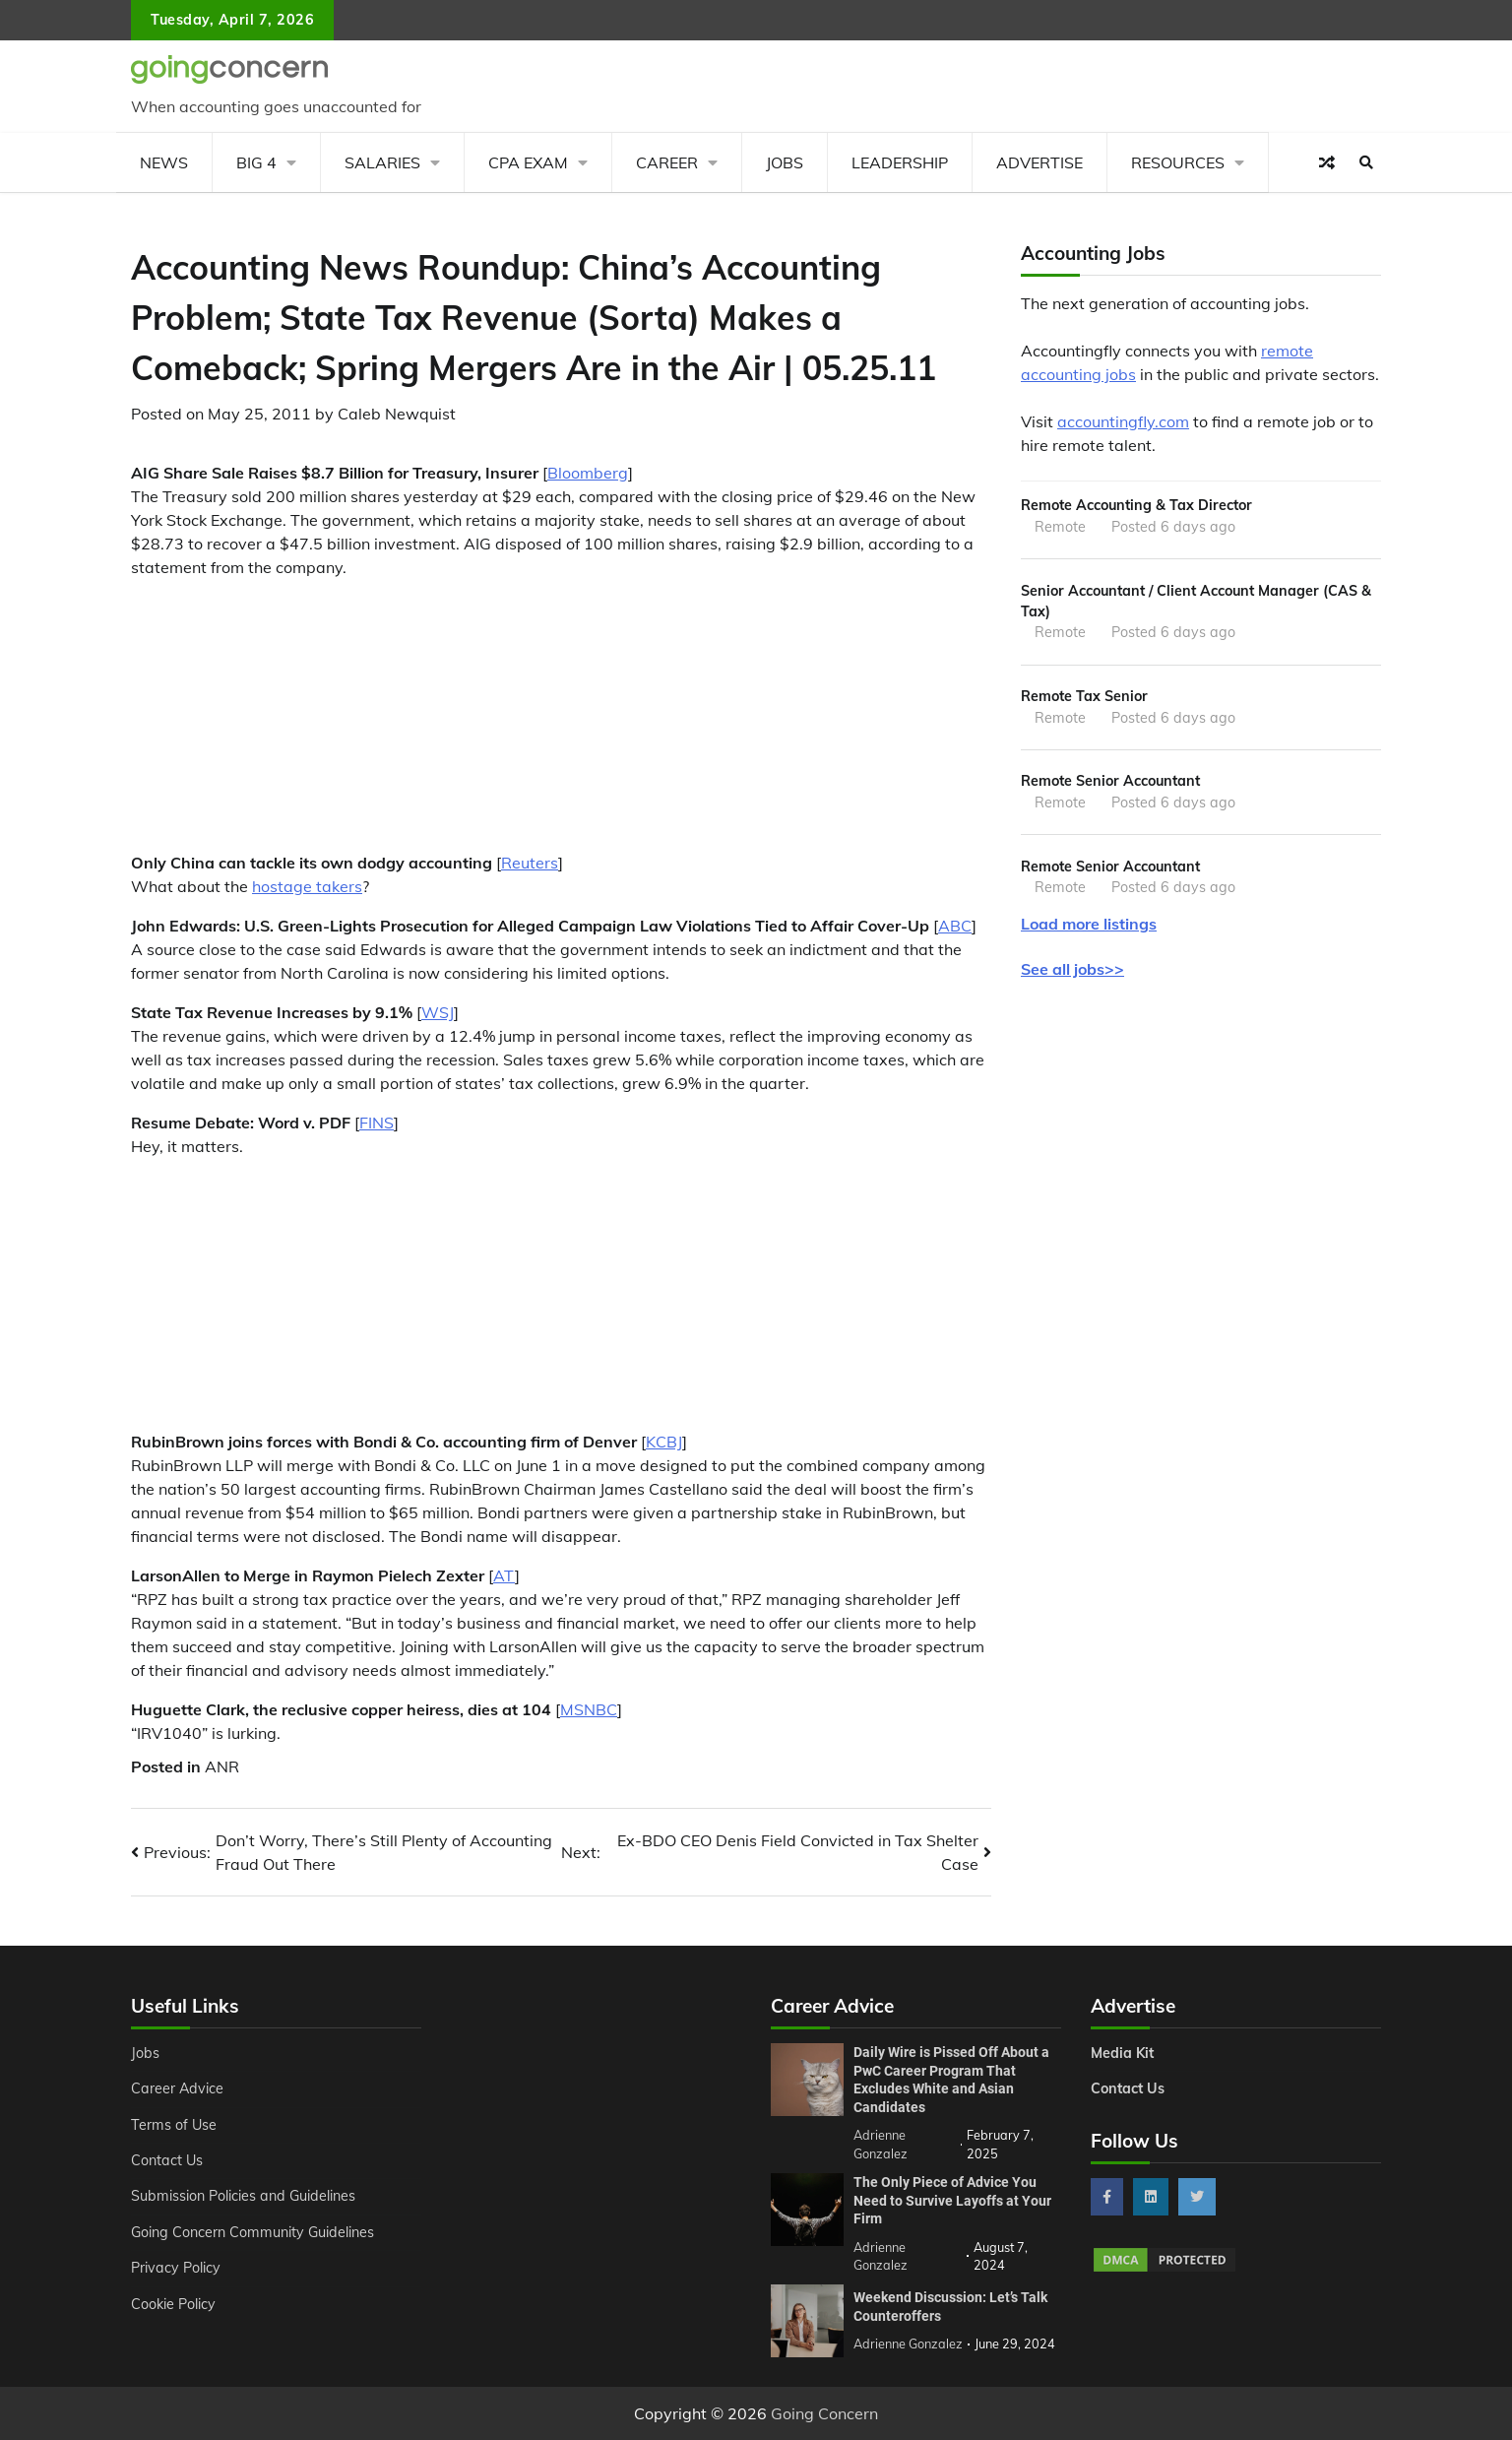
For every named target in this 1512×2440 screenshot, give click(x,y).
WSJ (437, 1012)
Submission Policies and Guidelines (243, 2196)
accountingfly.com (1123, 421)
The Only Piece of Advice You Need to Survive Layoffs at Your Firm (952, 2200)
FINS (376, 1122)
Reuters (529, 862)
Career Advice (177, 2088)
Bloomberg (587, 472)
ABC (955, 925)
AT (504, 1575)
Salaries (382, 162)
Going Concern (824, 2413)
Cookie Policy (173, 2304)
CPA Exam (528, 162)
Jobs (784, 162)
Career (667, 162)
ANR (222, 1766)
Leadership (899, 162)
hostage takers (307, 886)
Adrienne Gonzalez (908, 2343)
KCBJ (664, 1441)
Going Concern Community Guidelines (252, 2232)
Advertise (1039, 162)
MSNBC (588, 1709)
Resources (1178, 162)
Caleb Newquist (397, 413)
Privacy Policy (175, 2268)
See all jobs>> (1072, 969)
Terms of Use (174, 2125)
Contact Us (167, 2160)
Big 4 (256, 162)
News (164, 162)
